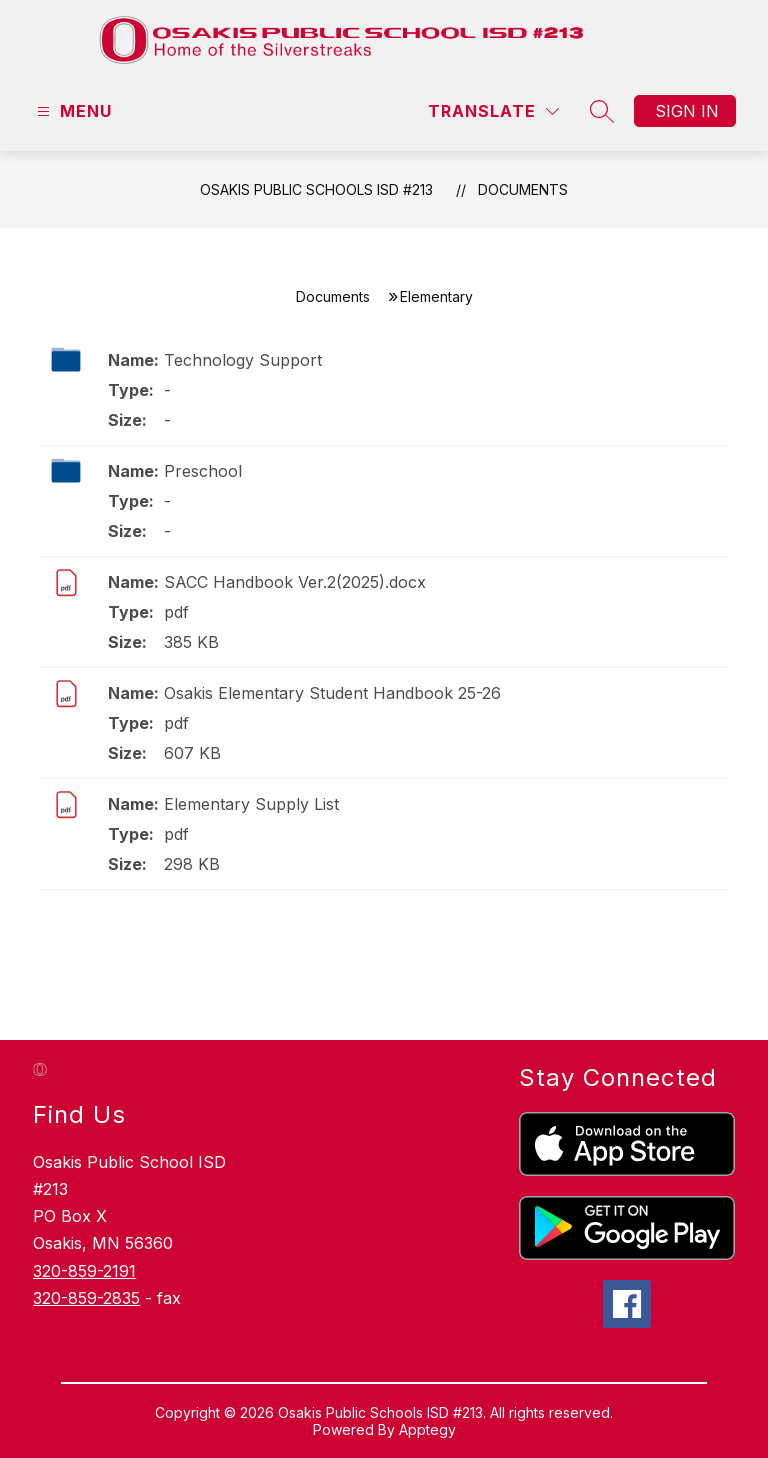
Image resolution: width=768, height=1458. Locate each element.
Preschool (203, 471)
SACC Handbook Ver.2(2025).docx (295, 582)
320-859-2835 (86, 1298)
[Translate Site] (493, 111)
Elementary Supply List (251, 804)
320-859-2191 (84, 1271)
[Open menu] (72, 111)
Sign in (687, 111)
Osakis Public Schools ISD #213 (316, 189)
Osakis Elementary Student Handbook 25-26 (332, 693)
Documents (523, 189)
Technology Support (243, 360)
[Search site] (602, 111)
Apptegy (427, 1429)
